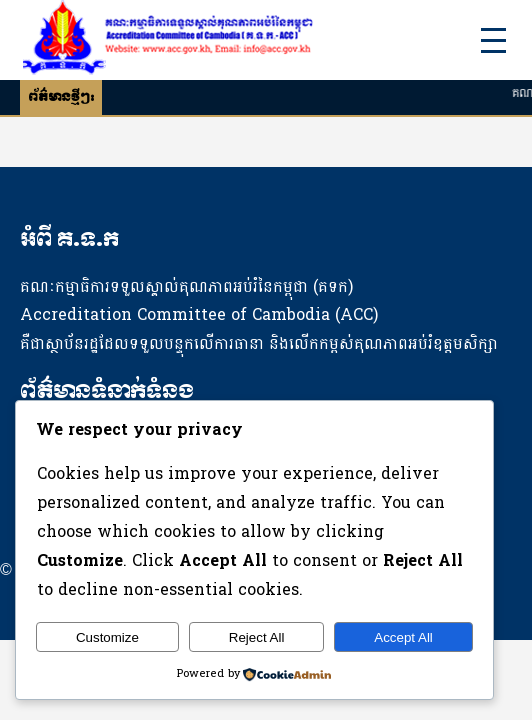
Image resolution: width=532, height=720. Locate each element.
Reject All (257, 637)
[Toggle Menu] (493, 40)
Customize (107, 637)
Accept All (403, 637)
